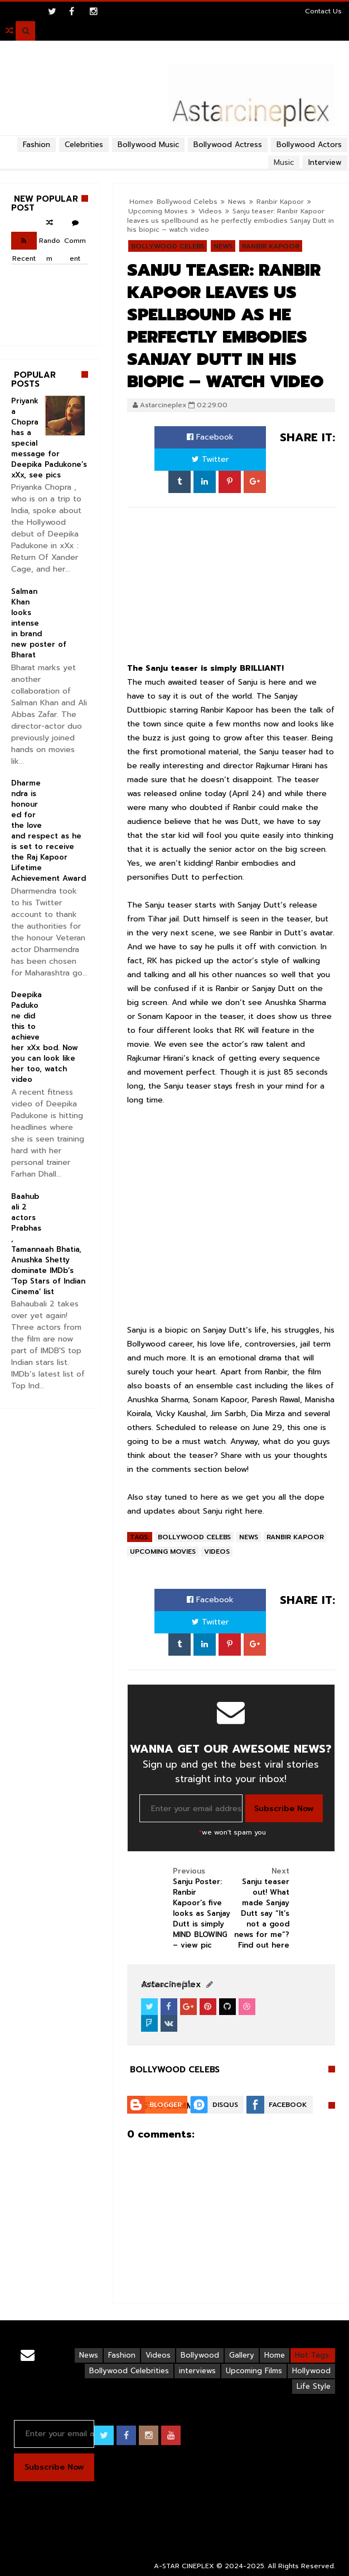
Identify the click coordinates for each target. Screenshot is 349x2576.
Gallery (241, 2355)
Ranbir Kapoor (270, 246)
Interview (325, 162)
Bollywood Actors (309, 144)
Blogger (165, 2105)
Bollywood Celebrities (129, 2370)
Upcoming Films (254, 2370)
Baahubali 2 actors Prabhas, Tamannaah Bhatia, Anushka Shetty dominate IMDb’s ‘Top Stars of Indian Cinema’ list (48, 1244)
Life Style (314, 2386)
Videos (217, 1551)
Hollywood (311, 2370)
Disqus (225, 2105)
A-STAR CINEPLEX (184, 2566)
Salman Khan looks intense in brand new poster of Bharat (38, 623)
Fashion (36, 144)
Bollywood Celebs (167, 246)
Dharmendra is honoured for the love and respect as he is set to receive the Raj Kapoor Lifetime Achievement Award (48, 831)
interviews (197, 2370)
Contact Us (323, 11)
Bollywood (200, 2355)
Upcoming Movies (163, 1551)
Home (274, 2355)
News (223, 246)
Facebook (210, 437)
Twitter (210, 459)
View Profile (166, 1984)
